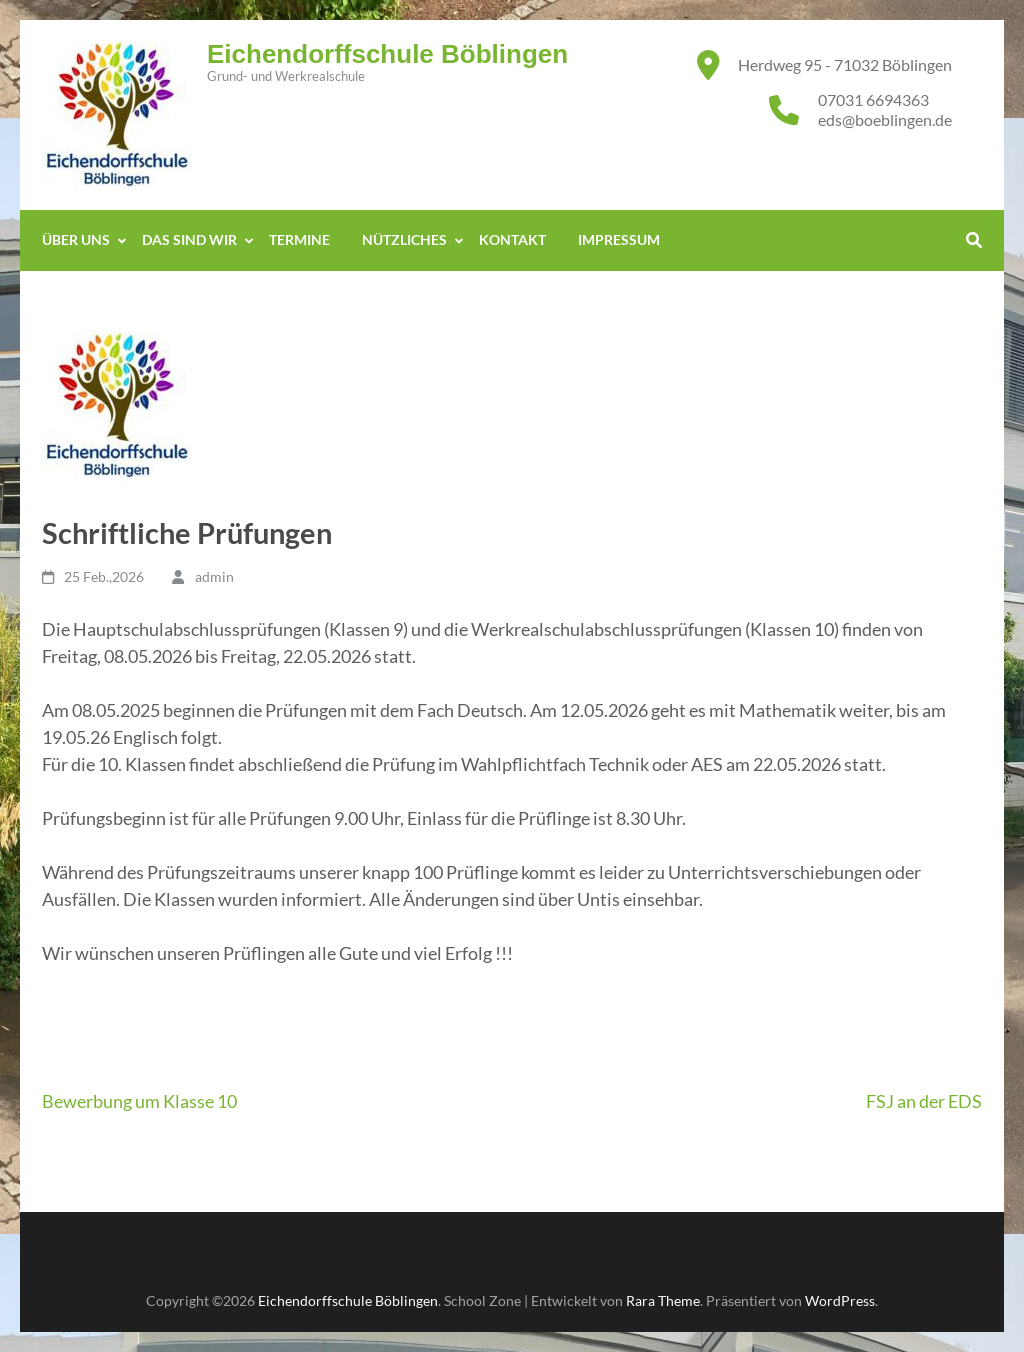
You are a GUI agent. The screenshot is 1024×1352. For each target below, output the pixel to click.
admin (214, 576)
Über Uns (76, 239)
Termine (299, 239)
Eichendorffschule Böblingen (387, 54)
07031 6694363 (873, 99)
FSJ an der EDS (924, 1101)
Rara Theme (663, 1300)
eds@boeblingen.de (885, 119)
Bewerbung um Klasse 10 (139, 1101)
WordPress (840, 1300)
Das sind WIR (189, 239)
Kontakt (512, 239)
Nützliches (404, 239)
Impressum (619, 239)
